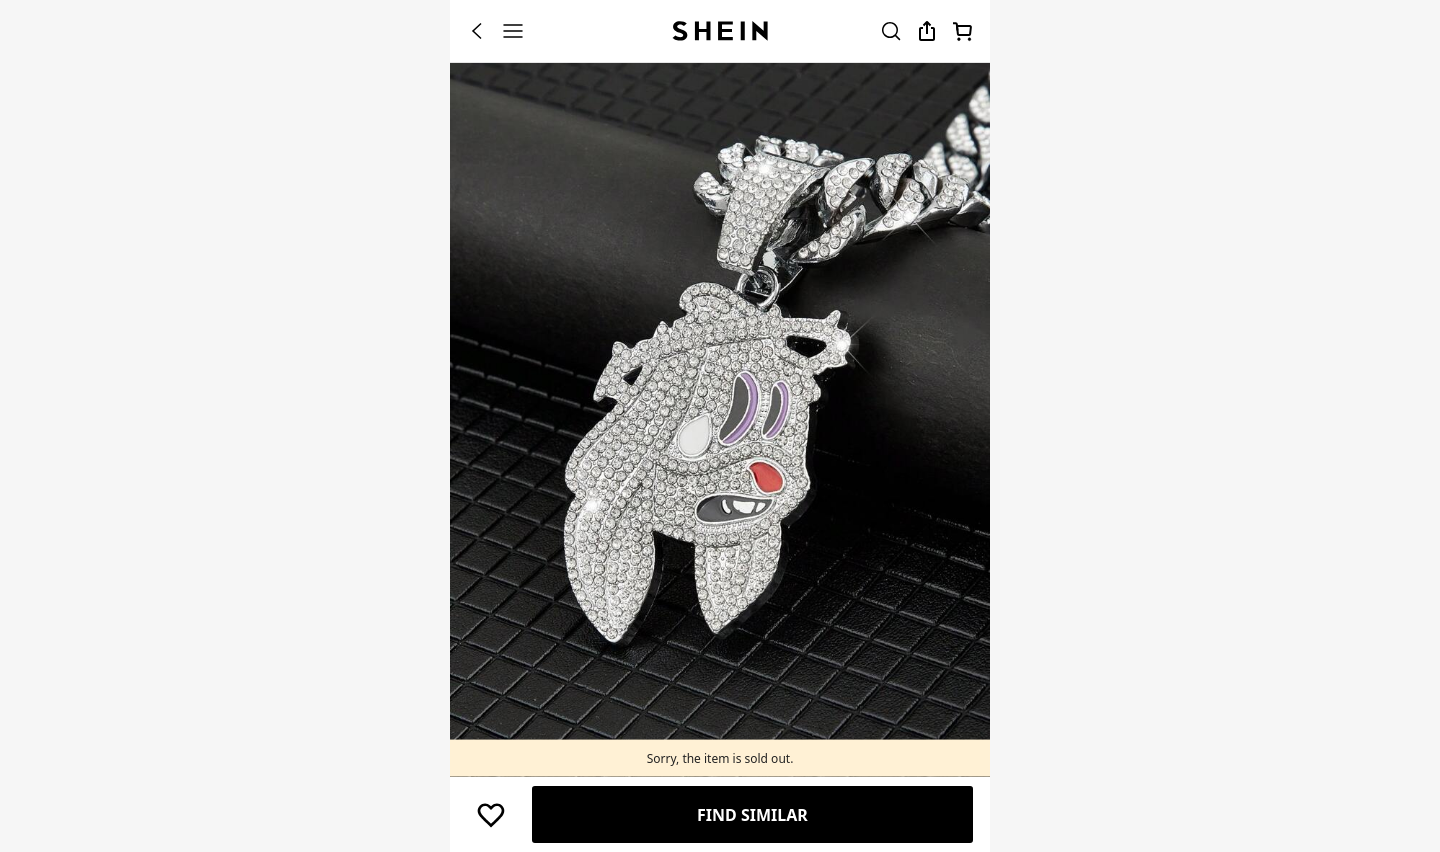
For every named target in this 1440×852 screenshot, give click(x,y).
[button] (491, 815)
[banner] (720, 423)
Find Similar (752, 815)
